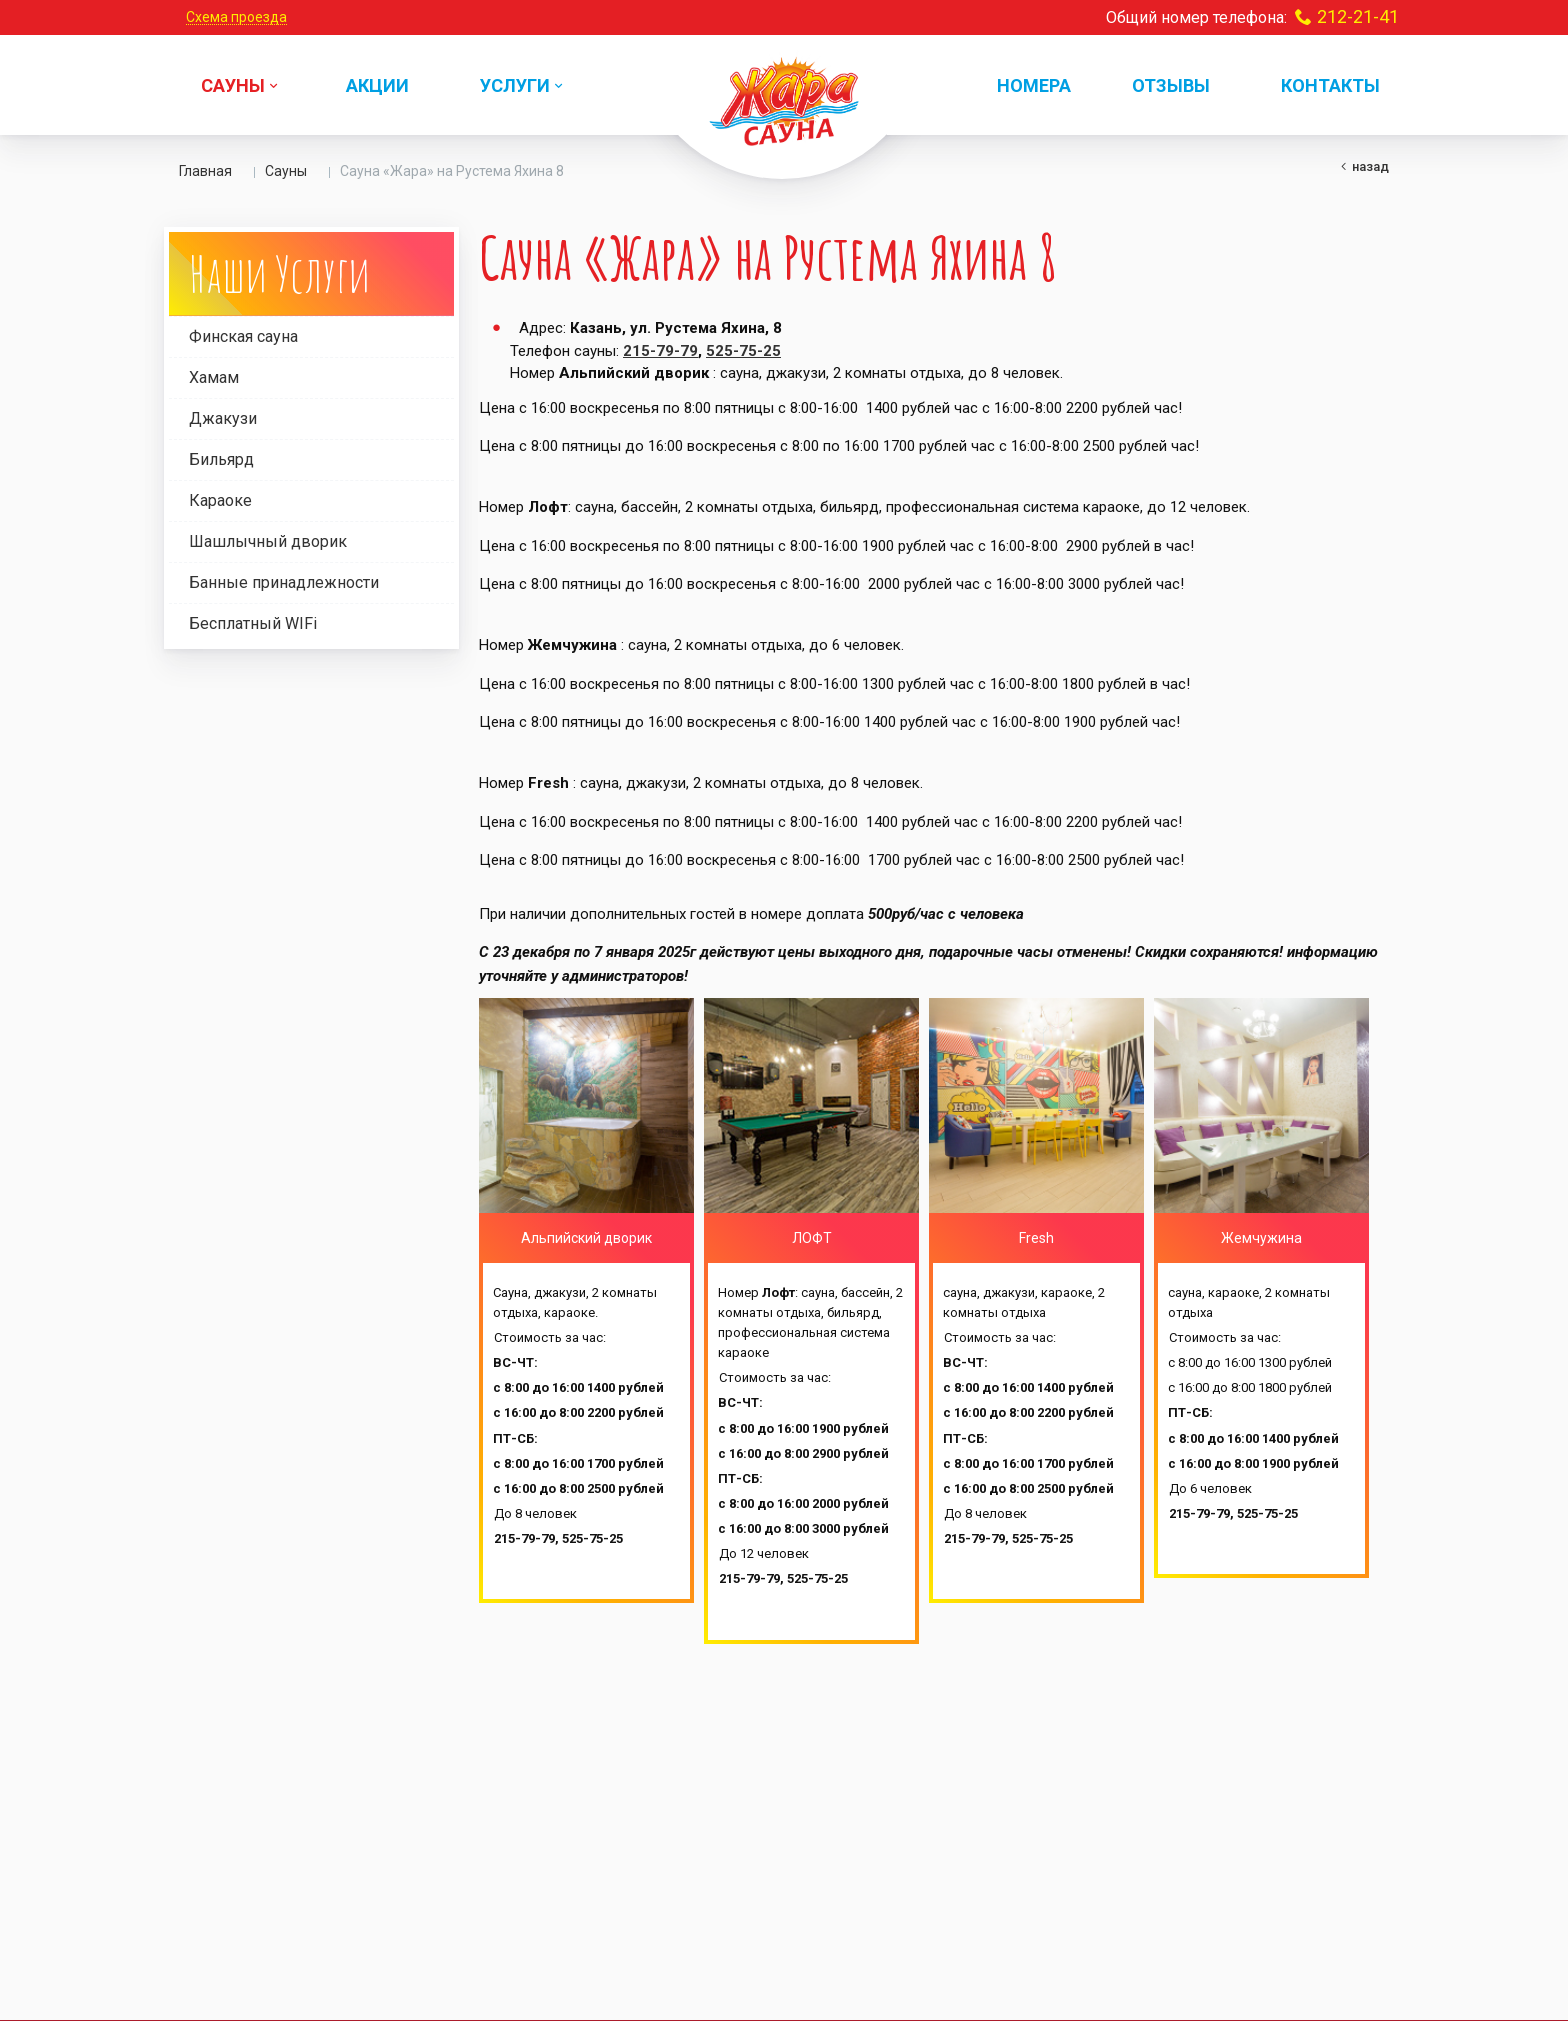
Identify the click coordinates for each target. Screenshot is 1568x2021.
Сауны (286, 171)
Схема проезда (236, 17)
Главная (205, 171)
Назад (1370, 166)
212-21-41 (1358, 16)
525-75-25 (743, 351)
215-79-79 (660, 351)
